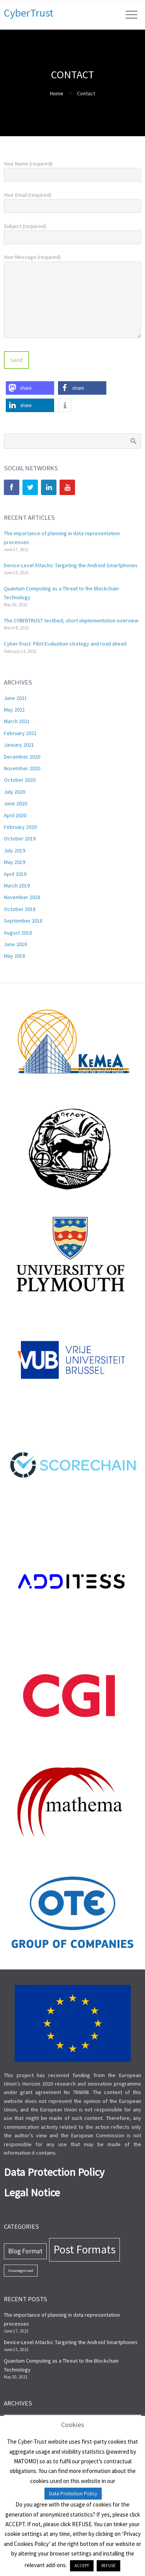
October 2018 (20, 909)
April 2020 (15, 815)
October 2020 (20, 779)
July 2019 (14, 850)
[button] (30, 388)
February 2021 (20, 733)
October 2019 (20, 838)
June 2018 (15, 944)
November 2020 (22, 768)
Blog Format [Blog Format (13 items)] (25, 2251)
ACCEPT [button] (82, 2565)
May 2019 (14, 862)
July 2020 (14, 791)
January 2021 (19, 744)
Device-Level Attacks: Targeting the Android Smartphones (71, 565)
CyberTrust (28, 13)
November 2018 (22, 897)
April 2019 (15, 873)
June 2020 (15, 803)
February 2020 (20, 826)
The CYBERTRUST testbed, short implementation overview (71, 620)
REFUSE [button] (108, 2565)
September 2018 (23, 920)
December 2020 (22, 756)
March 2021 (17, 721)
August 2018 (18, 932)
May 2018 (14, 955)
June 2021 (15, 698)
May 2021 (14, 709)
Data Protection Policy (73, 2493)
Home (56, 93)
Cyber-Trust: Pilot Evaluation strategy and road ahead (65, 643)
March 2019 (17, 885)
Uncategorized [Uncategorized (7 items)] (20, 2270)
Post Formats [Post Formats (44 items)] (84, 2249)
